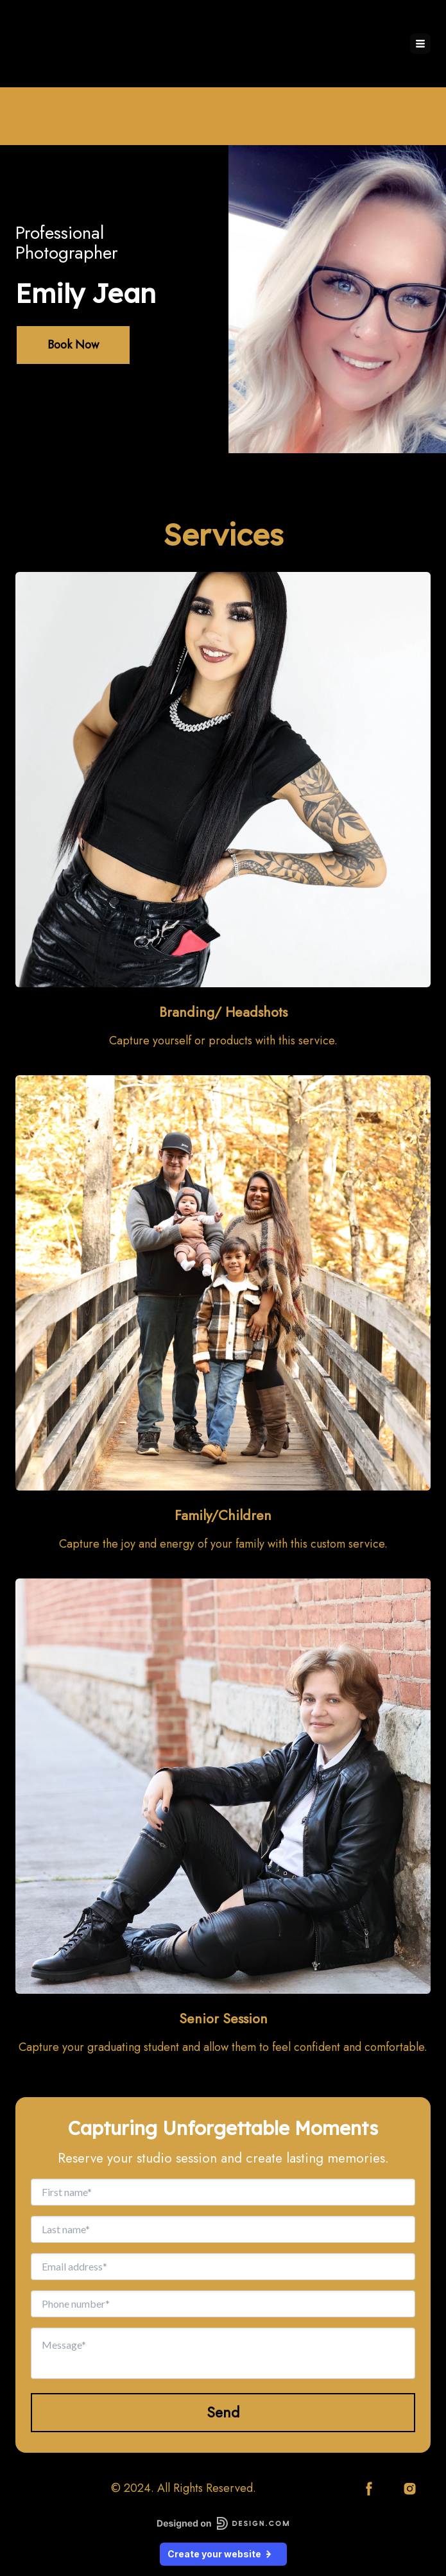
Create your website (223, 2553)
